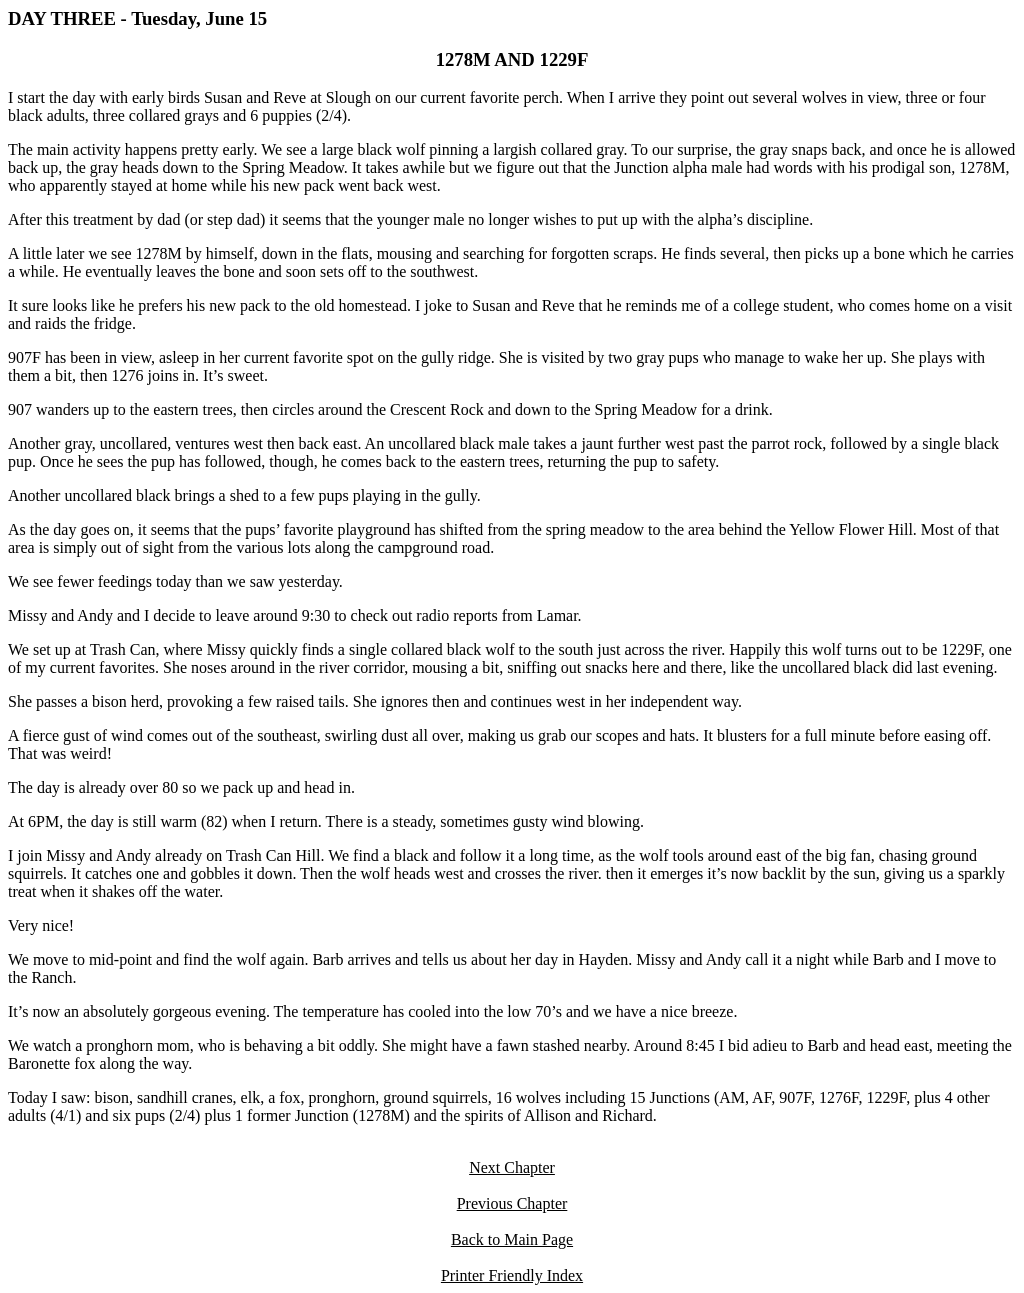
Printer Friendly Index (512, 1275)
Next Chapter (512, 1167)
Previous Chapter (512, 1203)
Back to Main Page (512, 1239)
